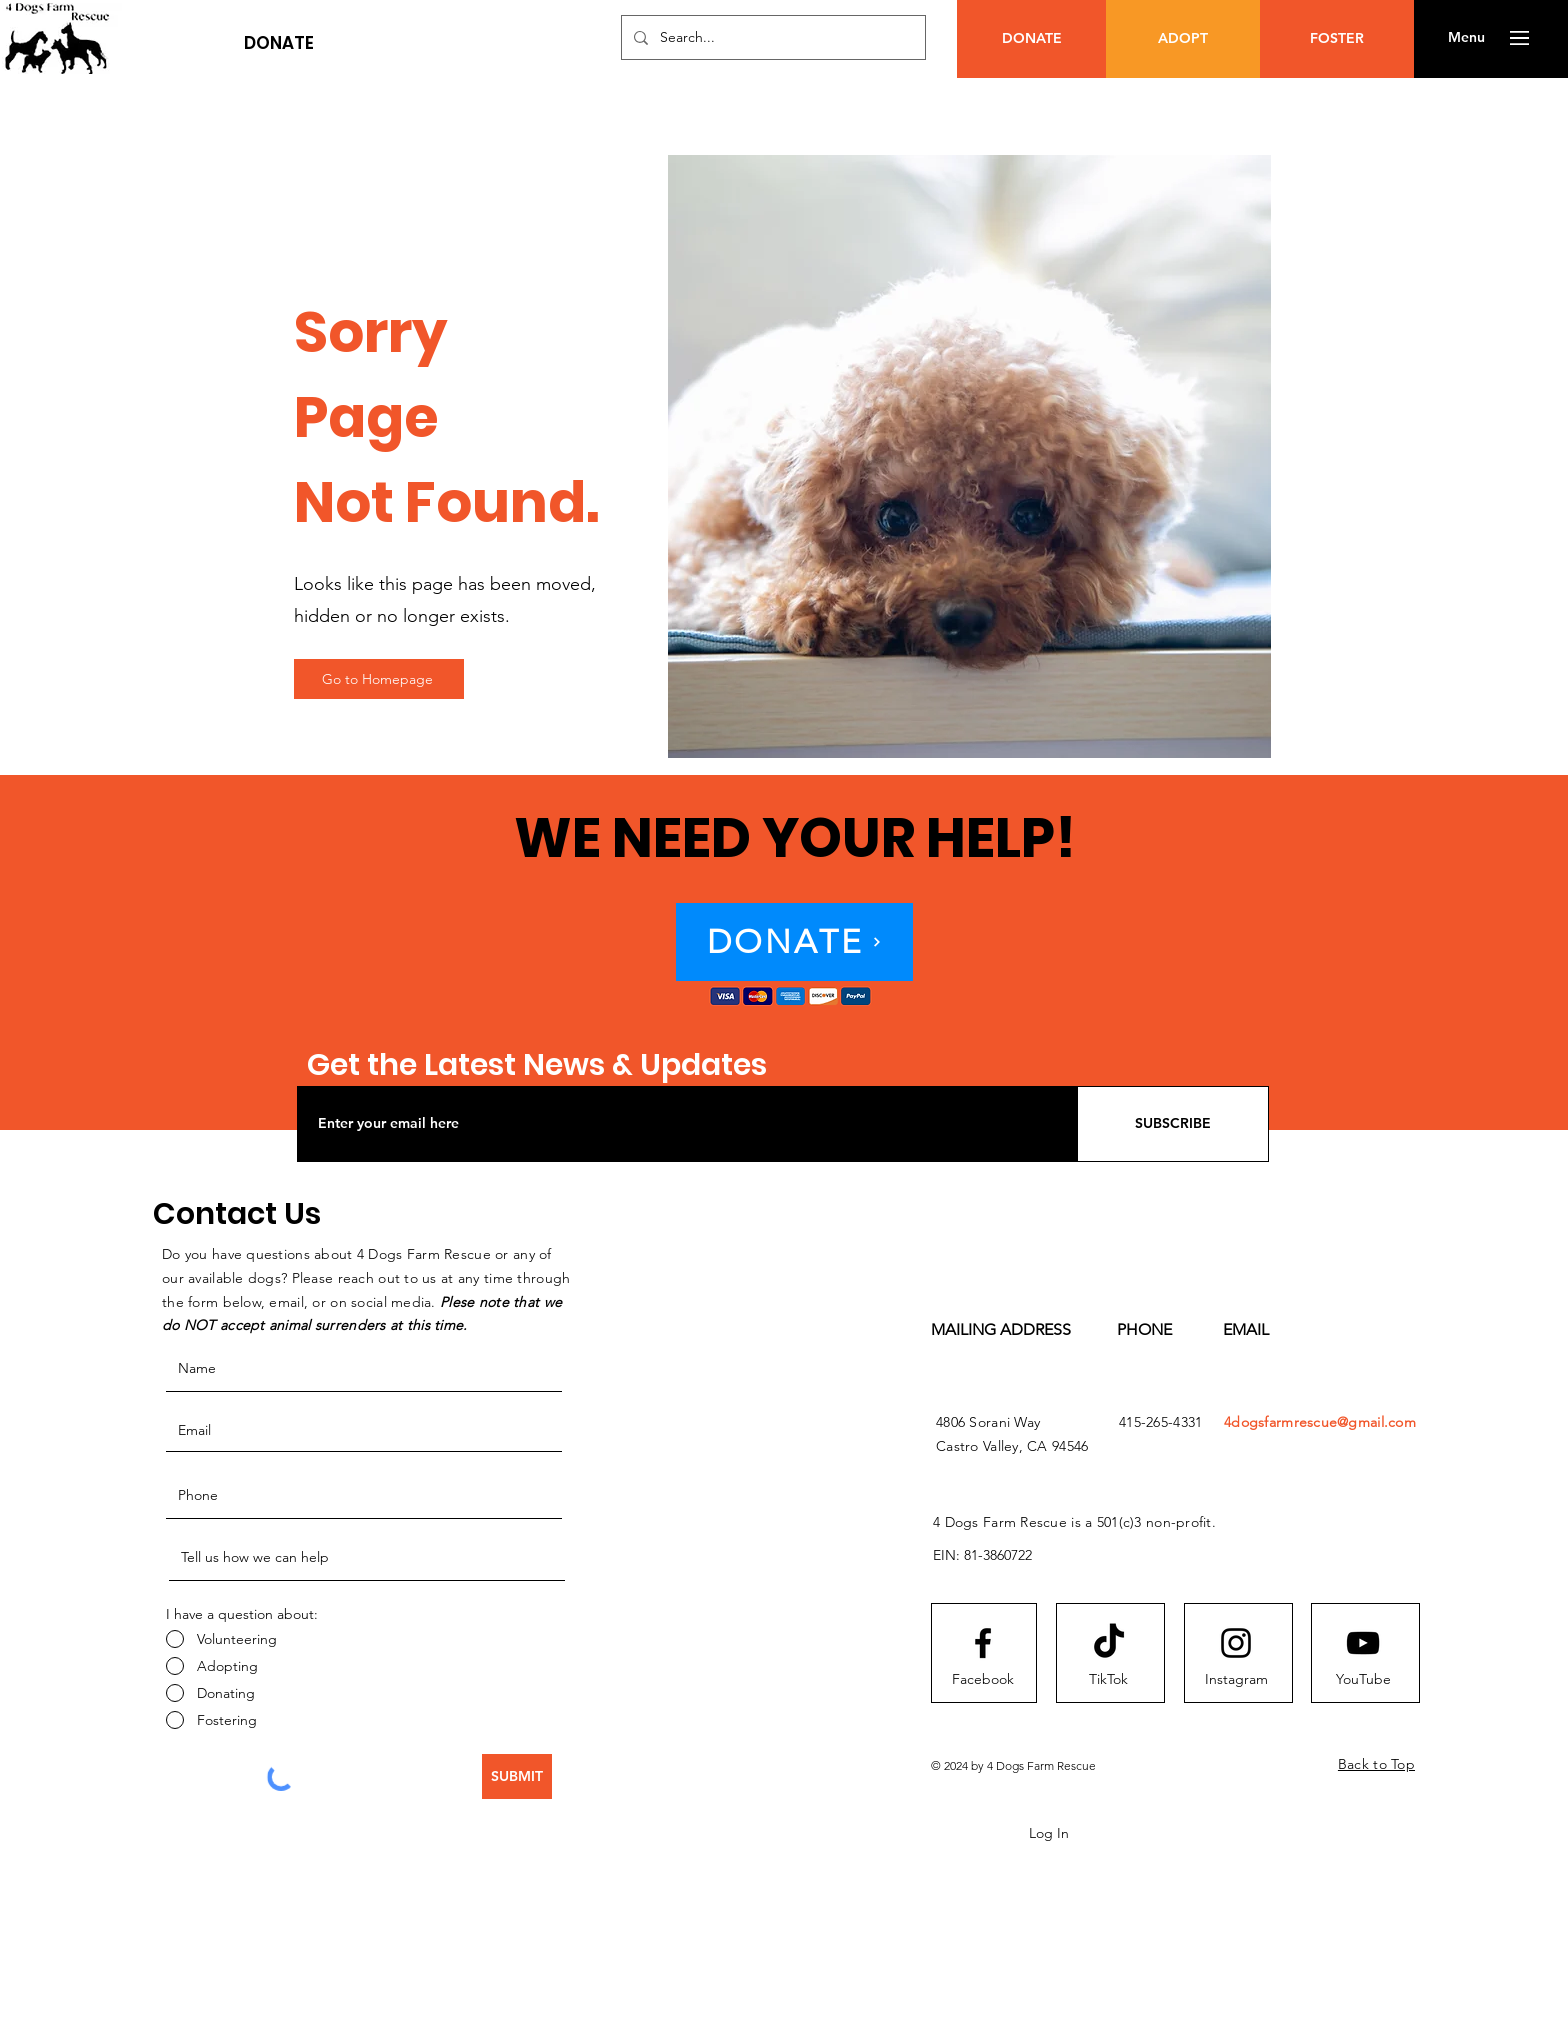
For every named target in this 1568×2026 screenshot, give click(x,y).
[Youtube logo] (1363, 1643)
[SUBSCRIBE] (1173, 1124)
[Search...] (771, 37)
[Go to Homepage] (379, 679)
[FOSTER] (1337, 39)
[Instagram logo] (1236, 1643)
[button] (279, 43)
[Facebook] (983, 1680)
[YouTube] (1363, 1680)
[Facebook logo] (983, 1643)
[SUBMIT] (517, 1776)
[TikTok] (1108, 1680)
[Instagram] (1236, 1680)
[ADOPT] (1183, 39)
